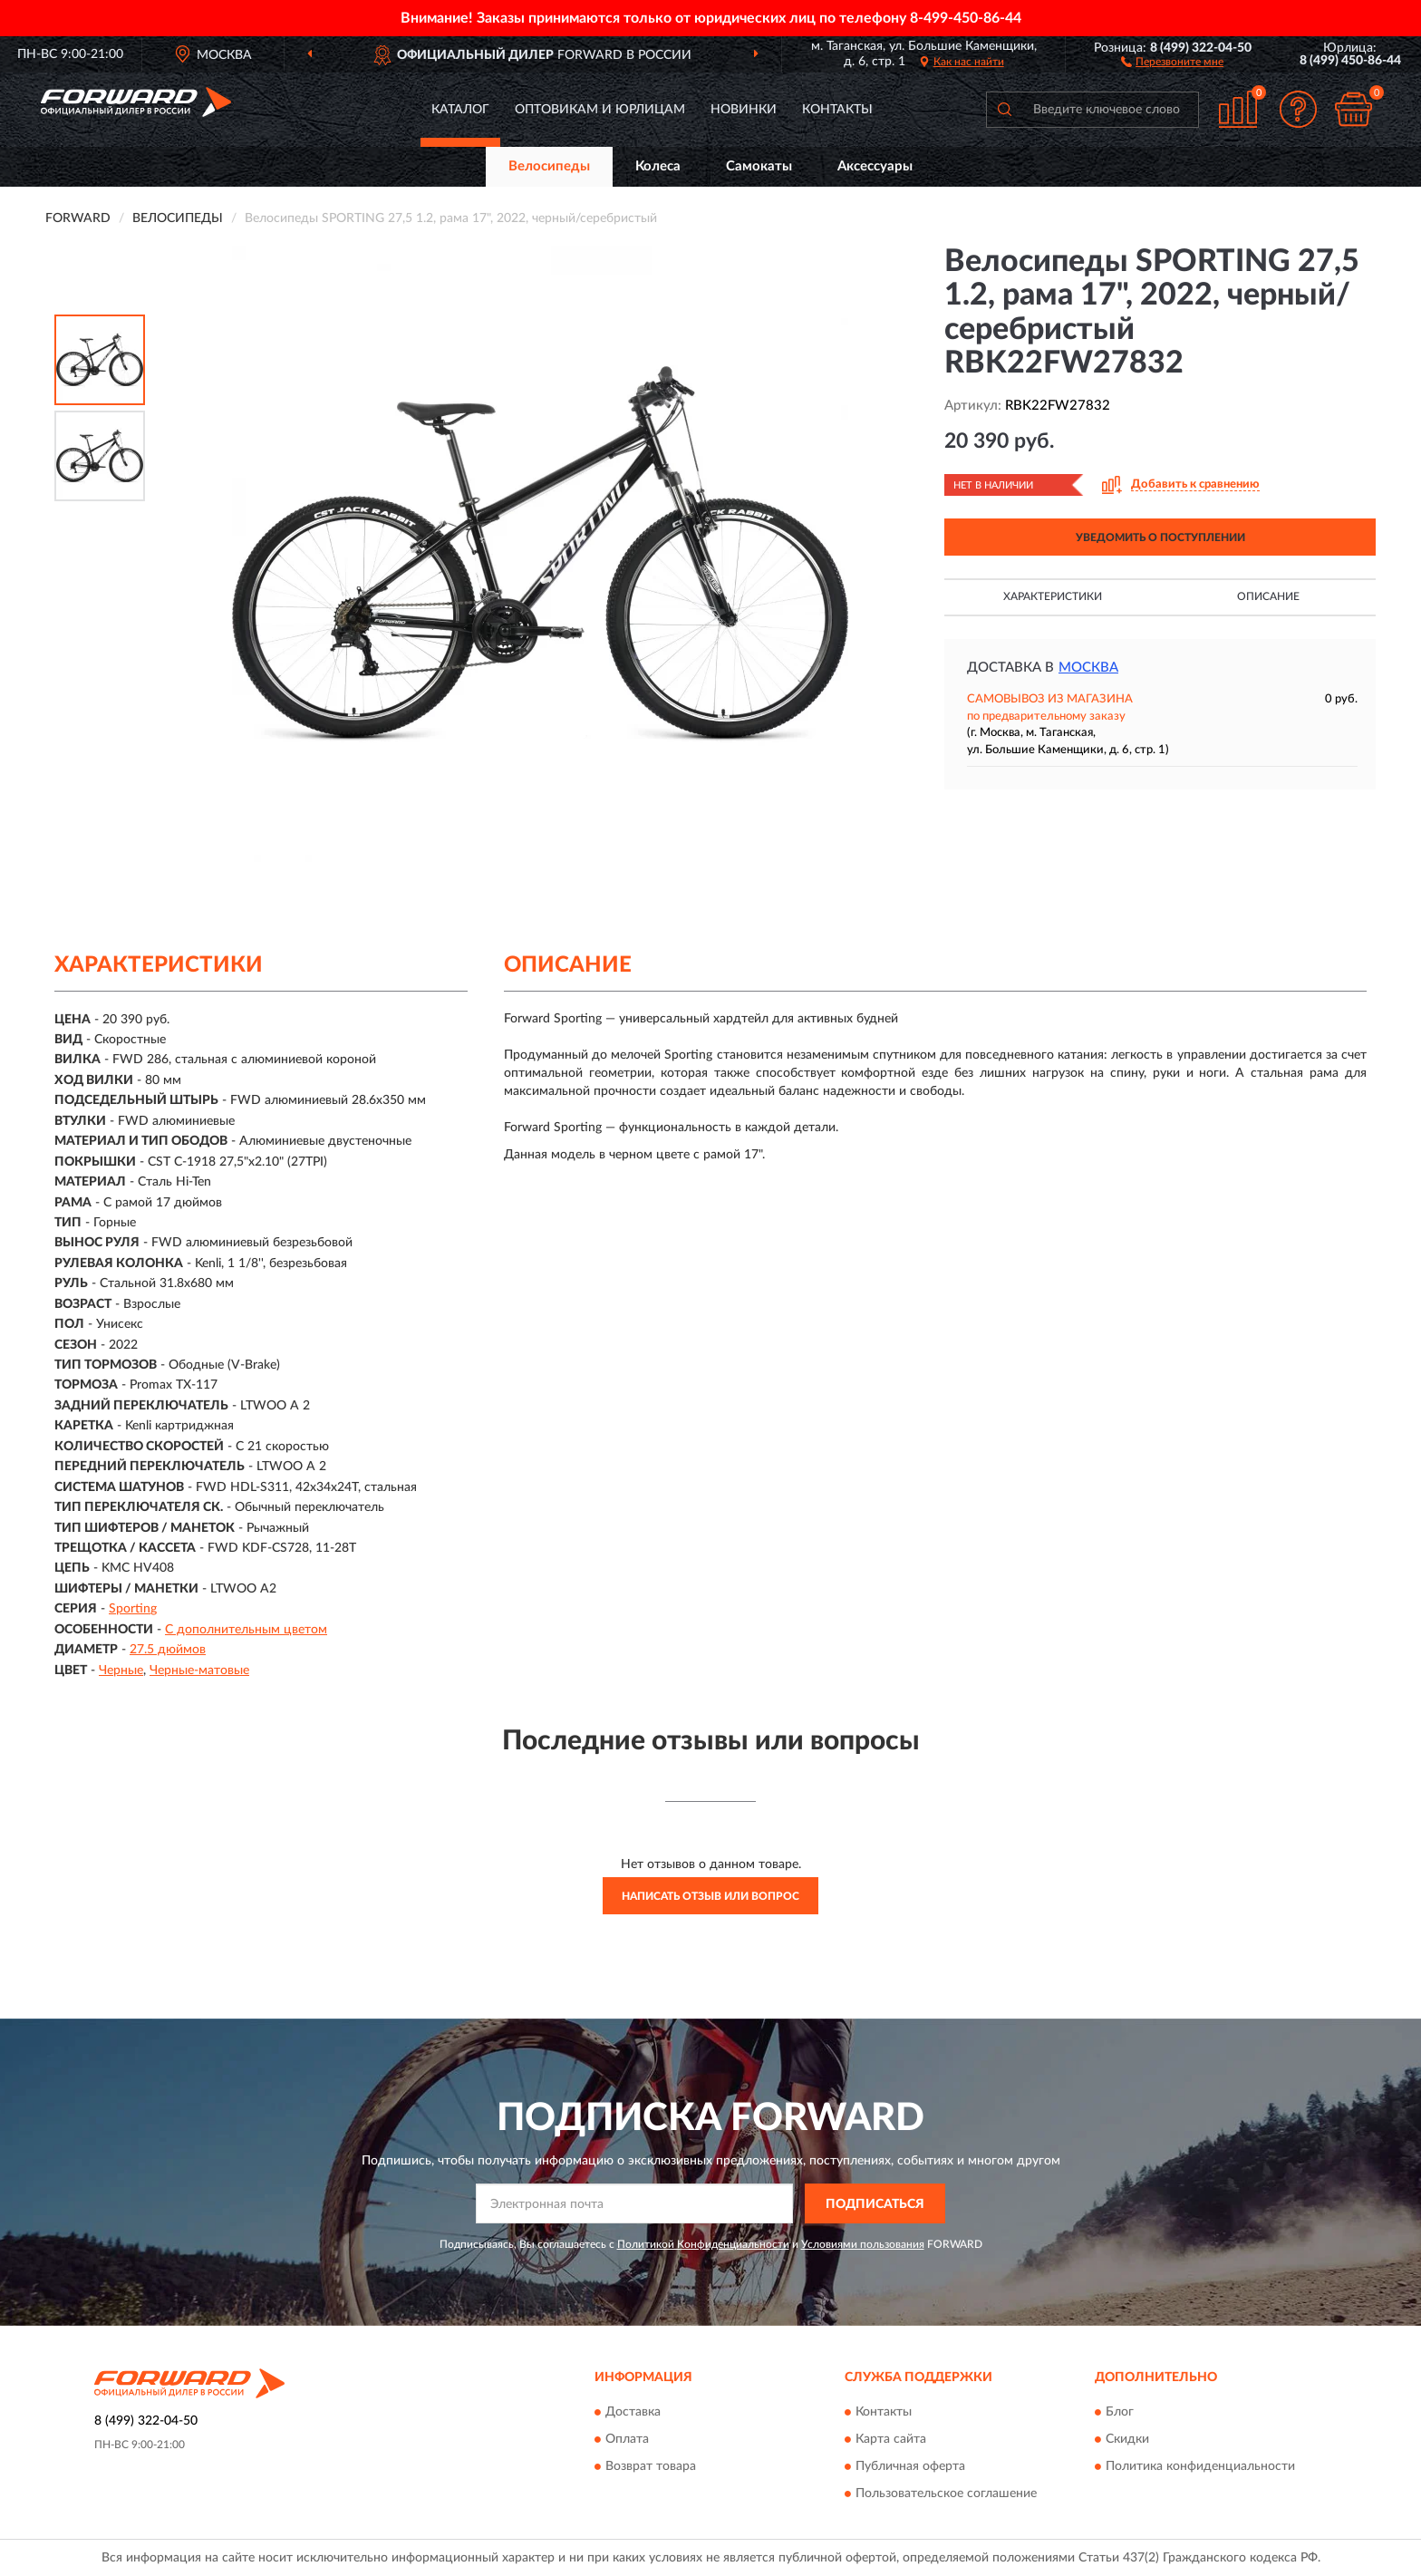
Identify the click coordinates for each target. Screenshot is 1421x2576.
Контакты (837, 109)
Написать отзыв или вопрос (710, 1896)
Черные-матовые (199, 1670)
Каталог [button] (460, 109)
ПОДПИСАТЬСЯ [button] (875, 2204)
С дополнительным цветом (246, 1629)
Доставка (633, 2412)
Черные (121, 1670)
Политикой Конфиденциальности (703, 2244)
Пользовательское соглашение (946, 2493)
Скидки (1127, 2439)
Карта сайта (891, 2439)
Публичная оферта (910, 2466)
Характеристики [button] (1052, 596)
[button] (1172, 60)
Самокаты (759, 166)
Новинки (743, 109)
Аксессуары (875, 166)
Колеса (658, 166)
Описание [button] (1268, 596)
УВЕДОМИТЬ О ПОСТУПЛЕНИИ (1160, 537)
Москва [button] (1088, 667)
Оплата (627, 2439)
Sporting (133, 1609)
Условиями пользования (862, 2244)
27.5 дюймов (168, 1649)
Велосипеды (549, 166)
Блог (1120, 2412)
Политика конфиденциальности (1200, 2466)
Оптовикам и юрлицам (600, 109)
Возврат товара (650, 2466)
